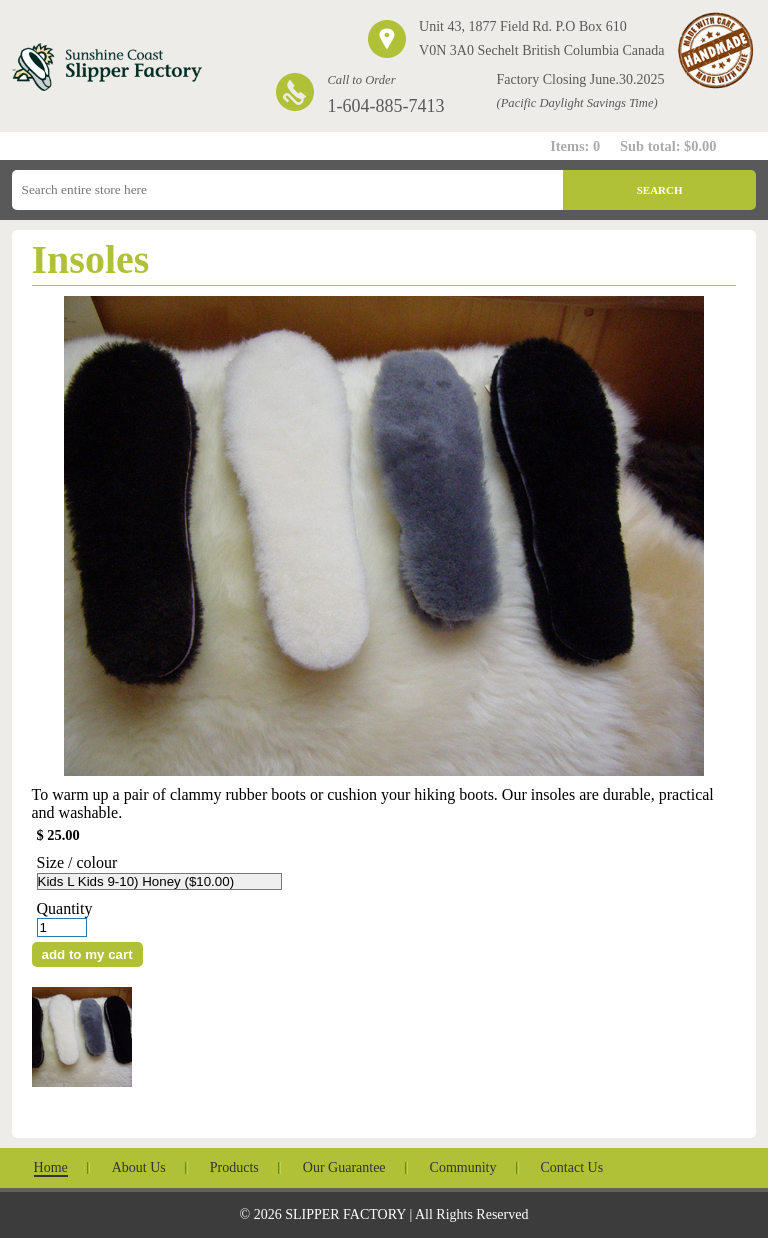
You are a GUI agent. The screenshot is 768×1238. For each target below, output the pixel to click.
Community (463, 1167)
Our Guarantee (344, 1167)
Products (234, 1167)
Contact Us (572, 1167)
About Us (139, 1167)
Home (51, 1167)
